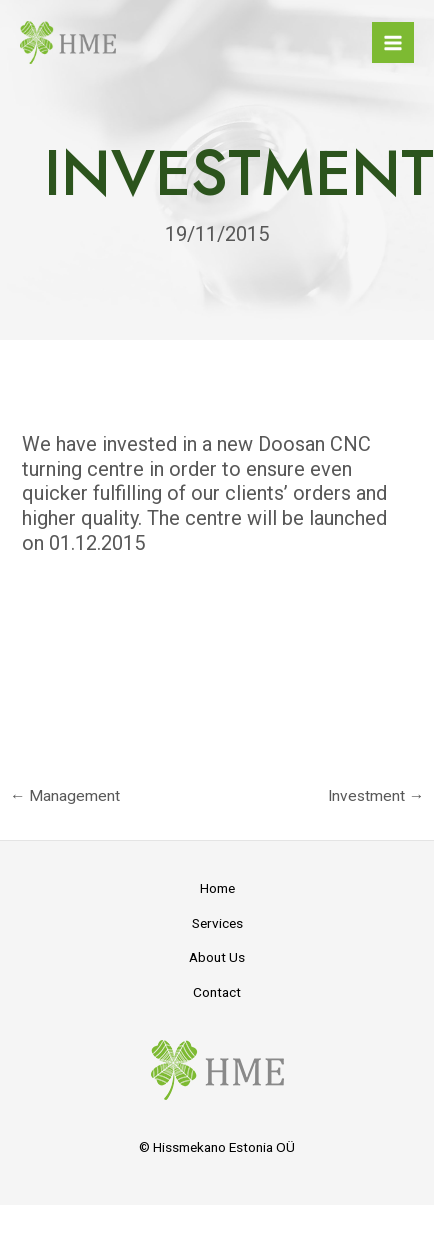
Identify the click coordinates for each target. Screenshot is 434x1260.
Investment (376, 796)
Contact (217, 992)
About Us (217, 957)
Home (217, 888)
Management (65, 796)
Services (217, 923)
